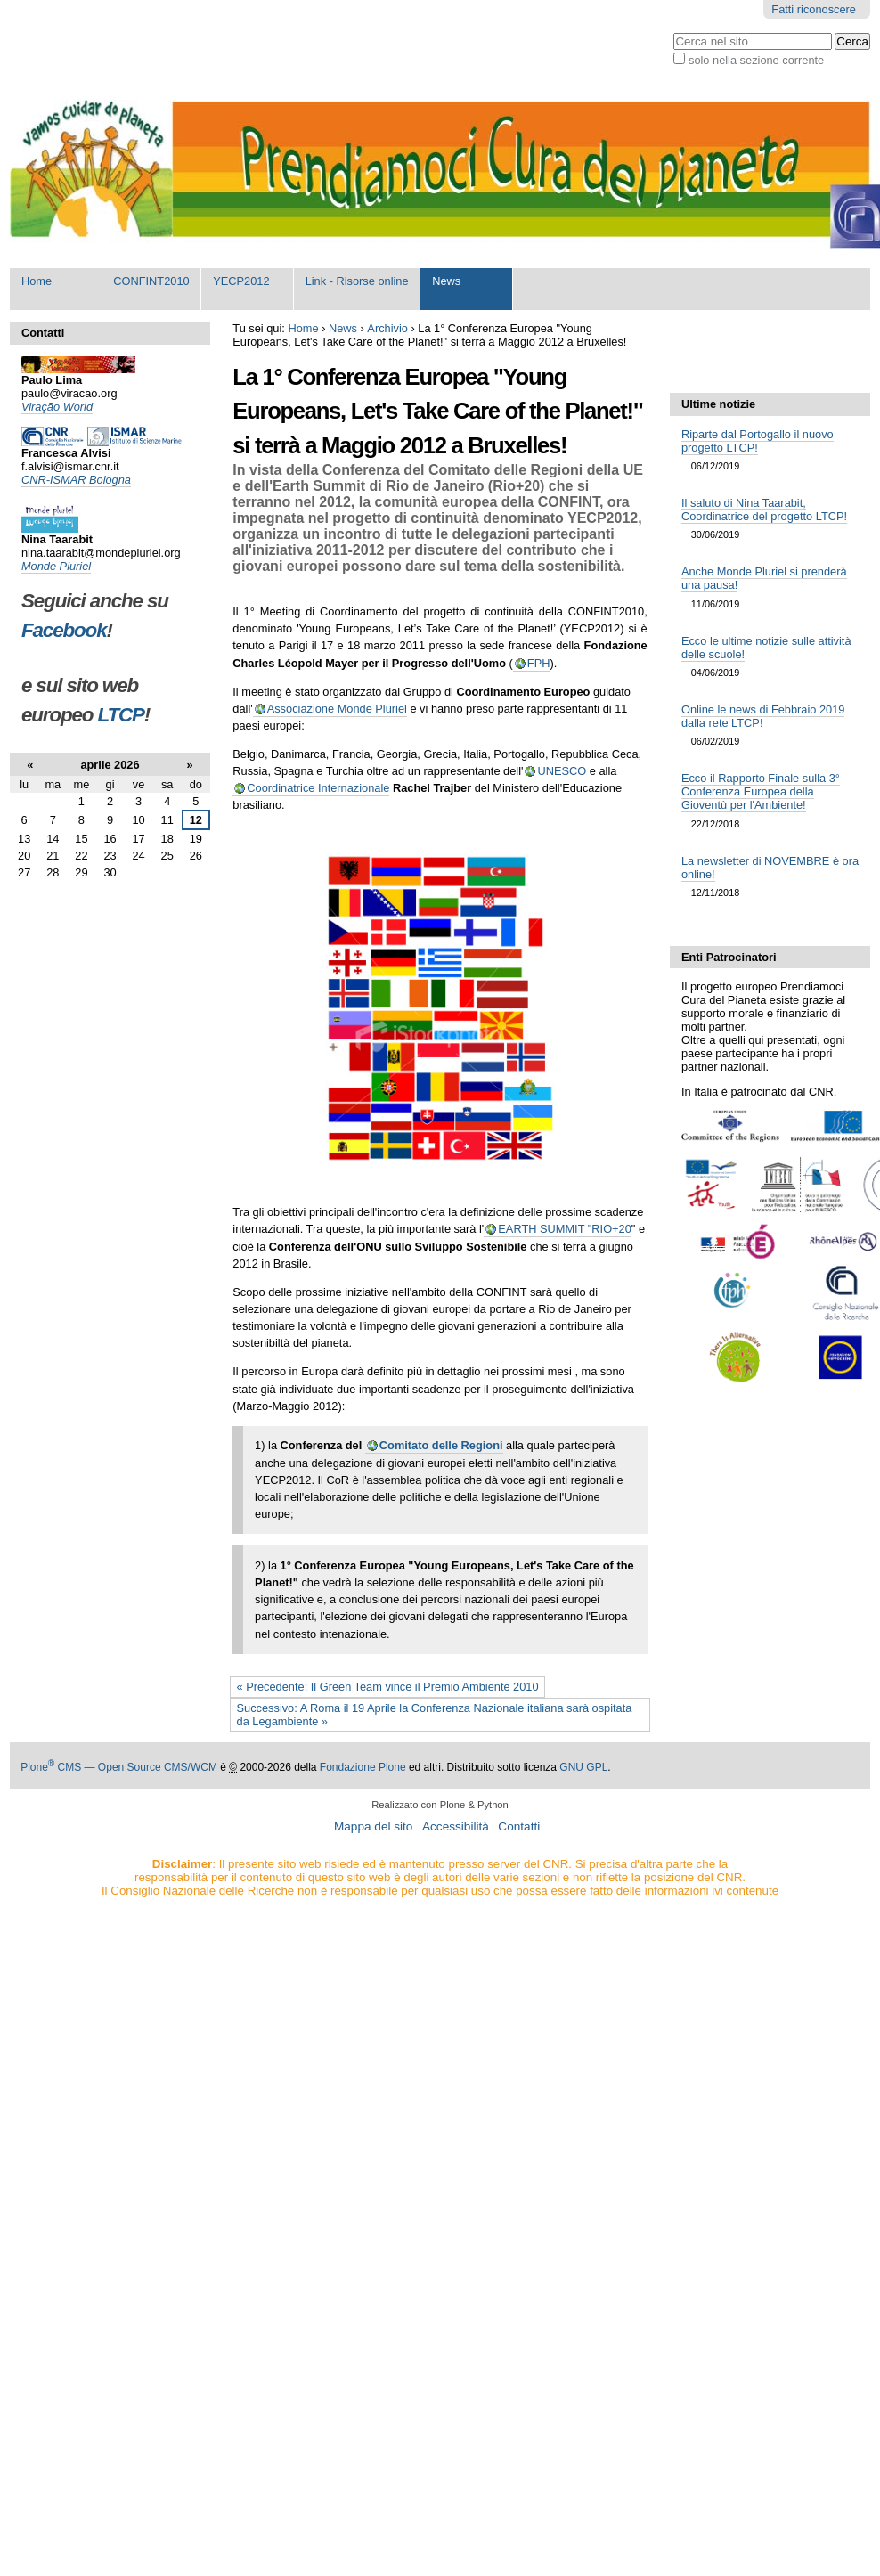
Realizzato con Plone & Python (440, 1804)
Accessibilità (455, 1826)
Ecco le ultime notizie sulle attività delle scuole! (766, 647)
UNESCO (561, 771)
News (446, 281)
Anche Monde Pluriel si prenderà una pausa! (764, 578)
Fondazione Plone (363, 1767)
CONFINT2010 (151, 281)
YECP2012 (241, 281)
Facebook (64, 630)
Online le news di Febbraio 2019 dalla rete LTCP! (763, 716)
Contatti (519, 1826)
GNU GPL (583, 1767)
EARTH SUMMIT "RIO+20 (564, 1228)
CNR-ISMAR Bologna (76, 479)
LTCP (121, 715)
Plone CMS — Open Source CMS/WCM (118, 1767)
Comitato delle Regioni (441, 1445)
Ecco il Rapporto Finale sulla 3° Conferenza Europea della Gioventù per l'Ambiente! (760, 791)
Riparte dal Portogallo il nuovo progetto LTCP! (757, 441)
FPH (538, 663)
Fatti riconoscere (813, 9)
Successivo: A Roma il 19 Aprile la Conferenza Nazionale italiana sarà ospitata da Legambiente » (434, 1714)
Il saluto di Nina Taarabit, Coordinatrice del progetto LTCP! (764, 509)
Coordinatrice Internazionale (318, 788)
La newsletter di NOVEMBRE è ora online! (770, 867)
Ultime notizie (718, 404)
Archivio (387, 328)
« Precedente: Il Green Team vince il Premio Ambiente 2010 (388, 1686)
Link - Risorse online (357, 281)
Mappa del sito (373, 1826)
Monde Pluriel (56, 566)
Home (36, 281)
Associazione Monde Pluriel (337, 708)
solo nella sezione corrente (756, 60)
